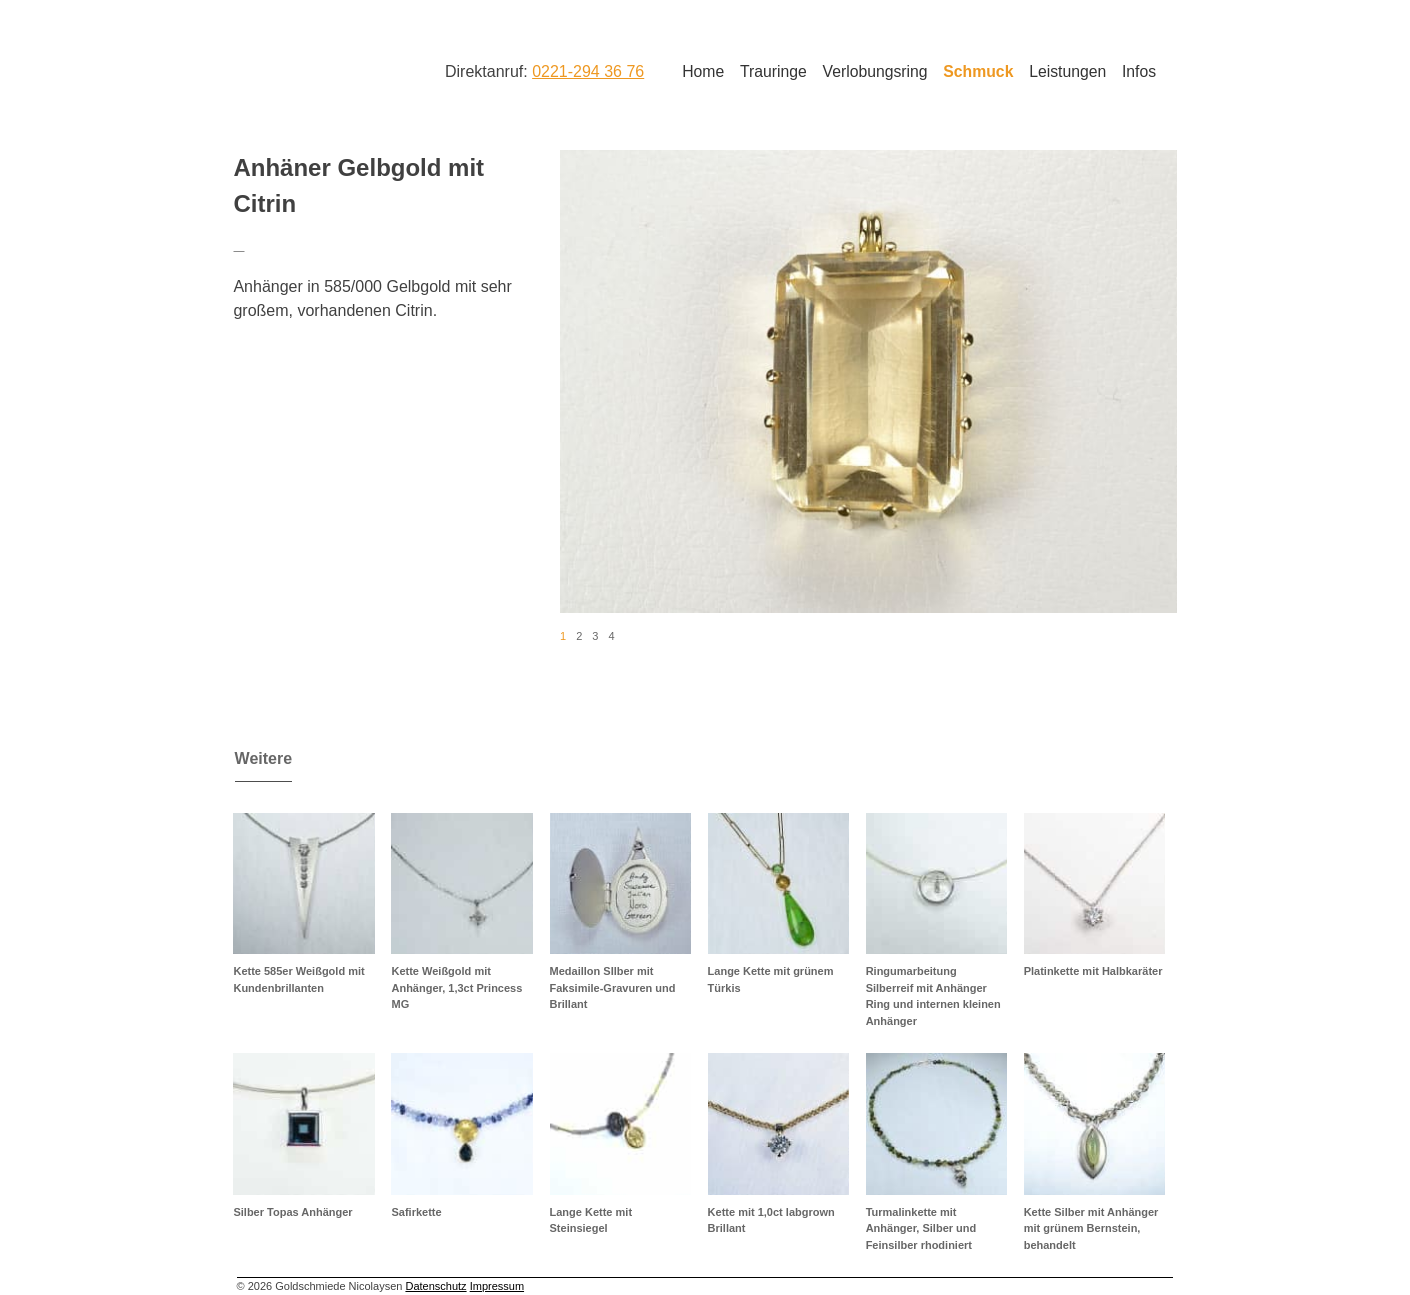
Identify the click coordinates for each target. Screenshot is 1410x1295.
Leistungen (1067, 71)
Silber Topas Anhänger (292, 1212)
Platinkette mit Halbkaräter (1093, 971)
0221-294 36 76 (588, 71)
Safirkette (416, 1212)
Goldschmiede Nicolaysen (312, 69)
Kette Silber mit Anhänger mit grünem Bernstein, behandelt (1091, 1228)
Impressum (497, 1286)
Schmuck (978, 71)
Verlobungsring (875, 71)
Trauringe (773, 71)
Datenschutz (435, 1286)
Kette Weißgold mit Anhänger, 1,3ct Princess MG (456, 987)
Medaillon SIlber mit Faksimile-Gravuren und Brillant (613, 987)
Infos (1139, 71)
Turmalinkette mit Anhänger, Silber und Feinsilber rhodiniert (921, 1228)
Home (703, 71)
